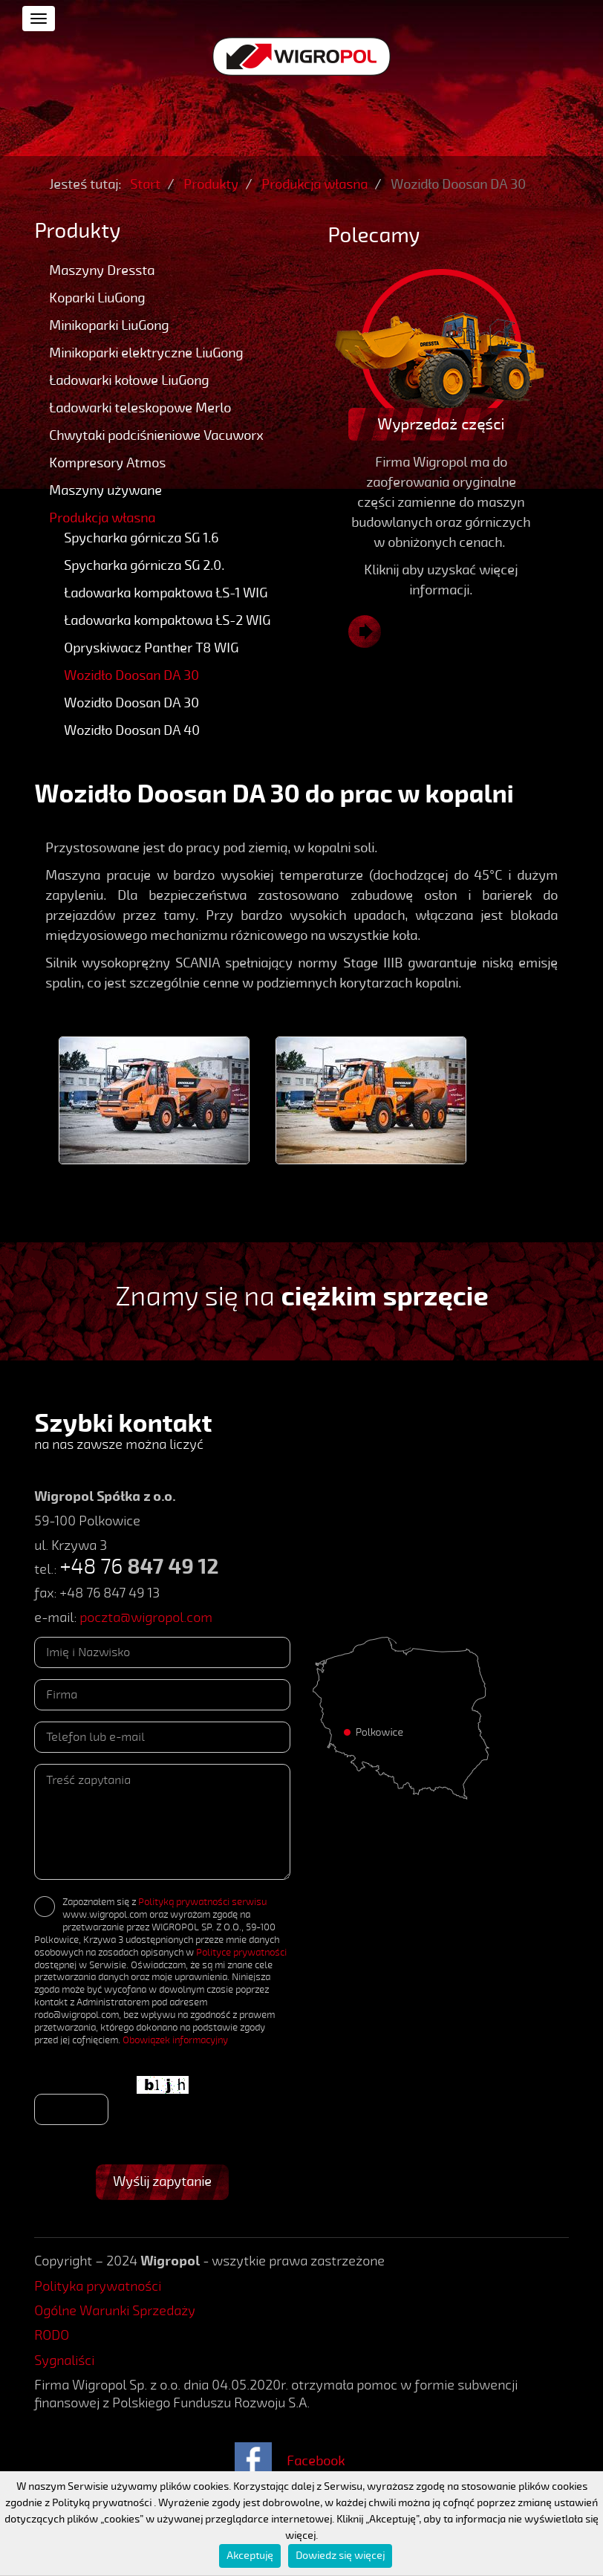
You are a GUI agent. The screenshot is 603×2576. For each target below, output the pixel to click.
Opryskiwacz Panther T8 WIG (151, 648)
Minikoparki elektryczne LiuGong (146, 353)
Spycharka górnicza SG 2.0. (144, 565)
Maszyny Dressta (101, 270)
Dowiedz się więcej (340, 2555)
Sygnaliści (64, 2360)
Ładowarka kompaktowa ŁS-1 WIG (165, 593)
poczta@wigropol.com (145, 1617)
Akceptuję (249, 2555)
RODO (51, 2335)
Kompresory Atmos (107, 463)
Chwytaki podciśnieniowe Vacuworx (156, 435)
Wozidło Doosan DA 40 (132, 730)
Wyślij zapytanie (162, 2181)
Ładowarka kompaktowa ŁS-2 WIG (167, 620)
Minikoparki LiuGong (109, 325)
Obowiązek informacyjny (175, 2040)
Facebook (316, 2461)
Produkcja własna (102, 518)
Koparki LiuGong (97, 298)
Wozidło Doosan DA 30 (131, 675)
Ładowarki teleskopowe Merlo (140, 408)
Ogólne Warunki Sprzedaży (114, 2311)
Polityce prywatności (241, 1953)
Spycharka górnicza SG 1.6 (141, 538)
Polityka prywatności (97, 2286)
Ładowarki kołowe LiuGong (129, 380)
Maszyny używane (105, 490)
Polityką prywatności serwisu (202, 1902)
